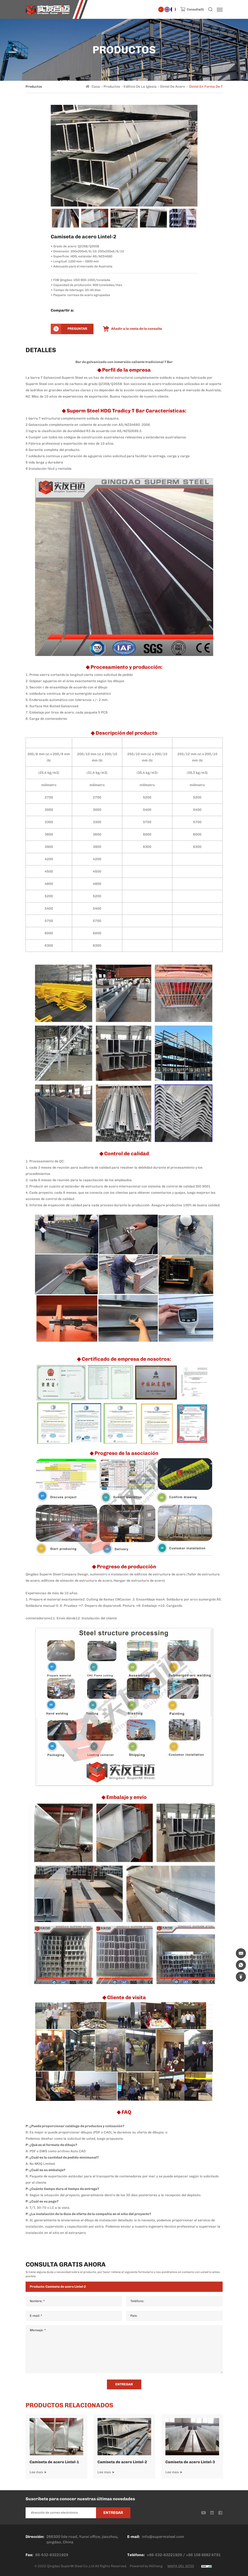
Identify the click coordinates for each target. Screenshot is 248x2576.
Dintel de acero (172, 87)
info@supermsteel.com (163, 2536)
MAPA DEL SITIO (180, 2566)
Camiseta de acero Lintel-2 (122, 2462)
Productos (112, 87)
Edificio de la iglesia (140, 87)
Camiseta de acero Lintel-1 (54, 2462)
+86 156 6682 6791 (203, 2555)
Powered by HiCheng (146, 2566)
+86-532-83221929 (164, 2555)
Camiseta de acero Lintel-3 (190, 2462)
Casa (96, 87)
